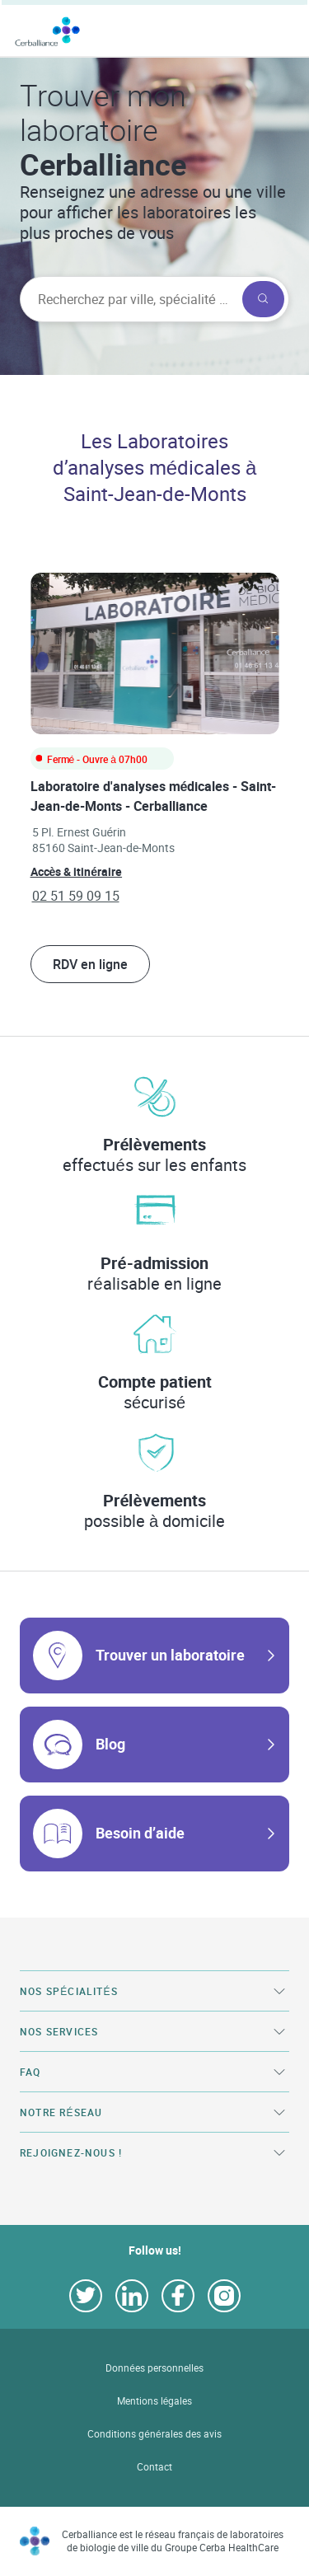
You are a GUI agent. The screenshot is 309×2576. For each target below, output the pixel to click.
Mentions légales (155, 2401)
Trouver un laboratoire (170, 1655)
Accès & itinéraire (76, 871)
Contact (154, 2467)
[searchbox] (129, 299)
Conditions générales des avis (154, 2434)
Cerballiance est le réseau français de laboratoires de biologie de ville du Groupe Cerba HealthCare (172, 2541)
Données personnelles (154, 2368)
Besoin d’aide (140, 1833)
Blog (110, 1744)
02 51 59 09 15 (75, 896)
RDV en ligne (90, 964)
